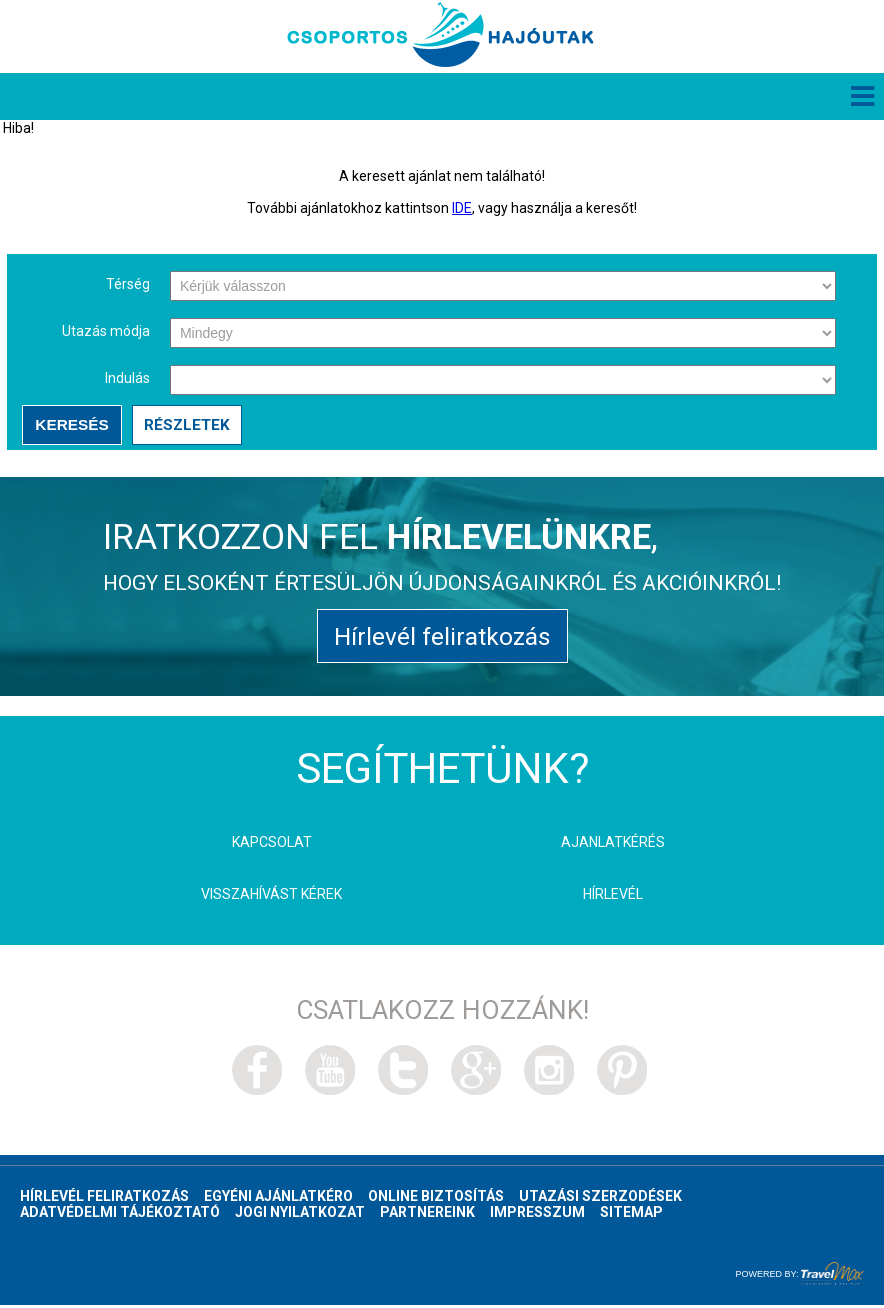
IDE (462, 209)
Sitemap (631, 1215)
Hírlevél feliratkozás (442, 638)
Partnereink (427, 1215)
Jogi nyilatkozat (300, 1215)
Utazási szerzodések (600, 1199)
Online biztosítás (436, 1199)
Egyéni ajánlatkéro (278, 1199)
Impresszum (537, 1215)
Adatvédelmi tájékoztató (120, 1215)
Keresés (70, 425)
